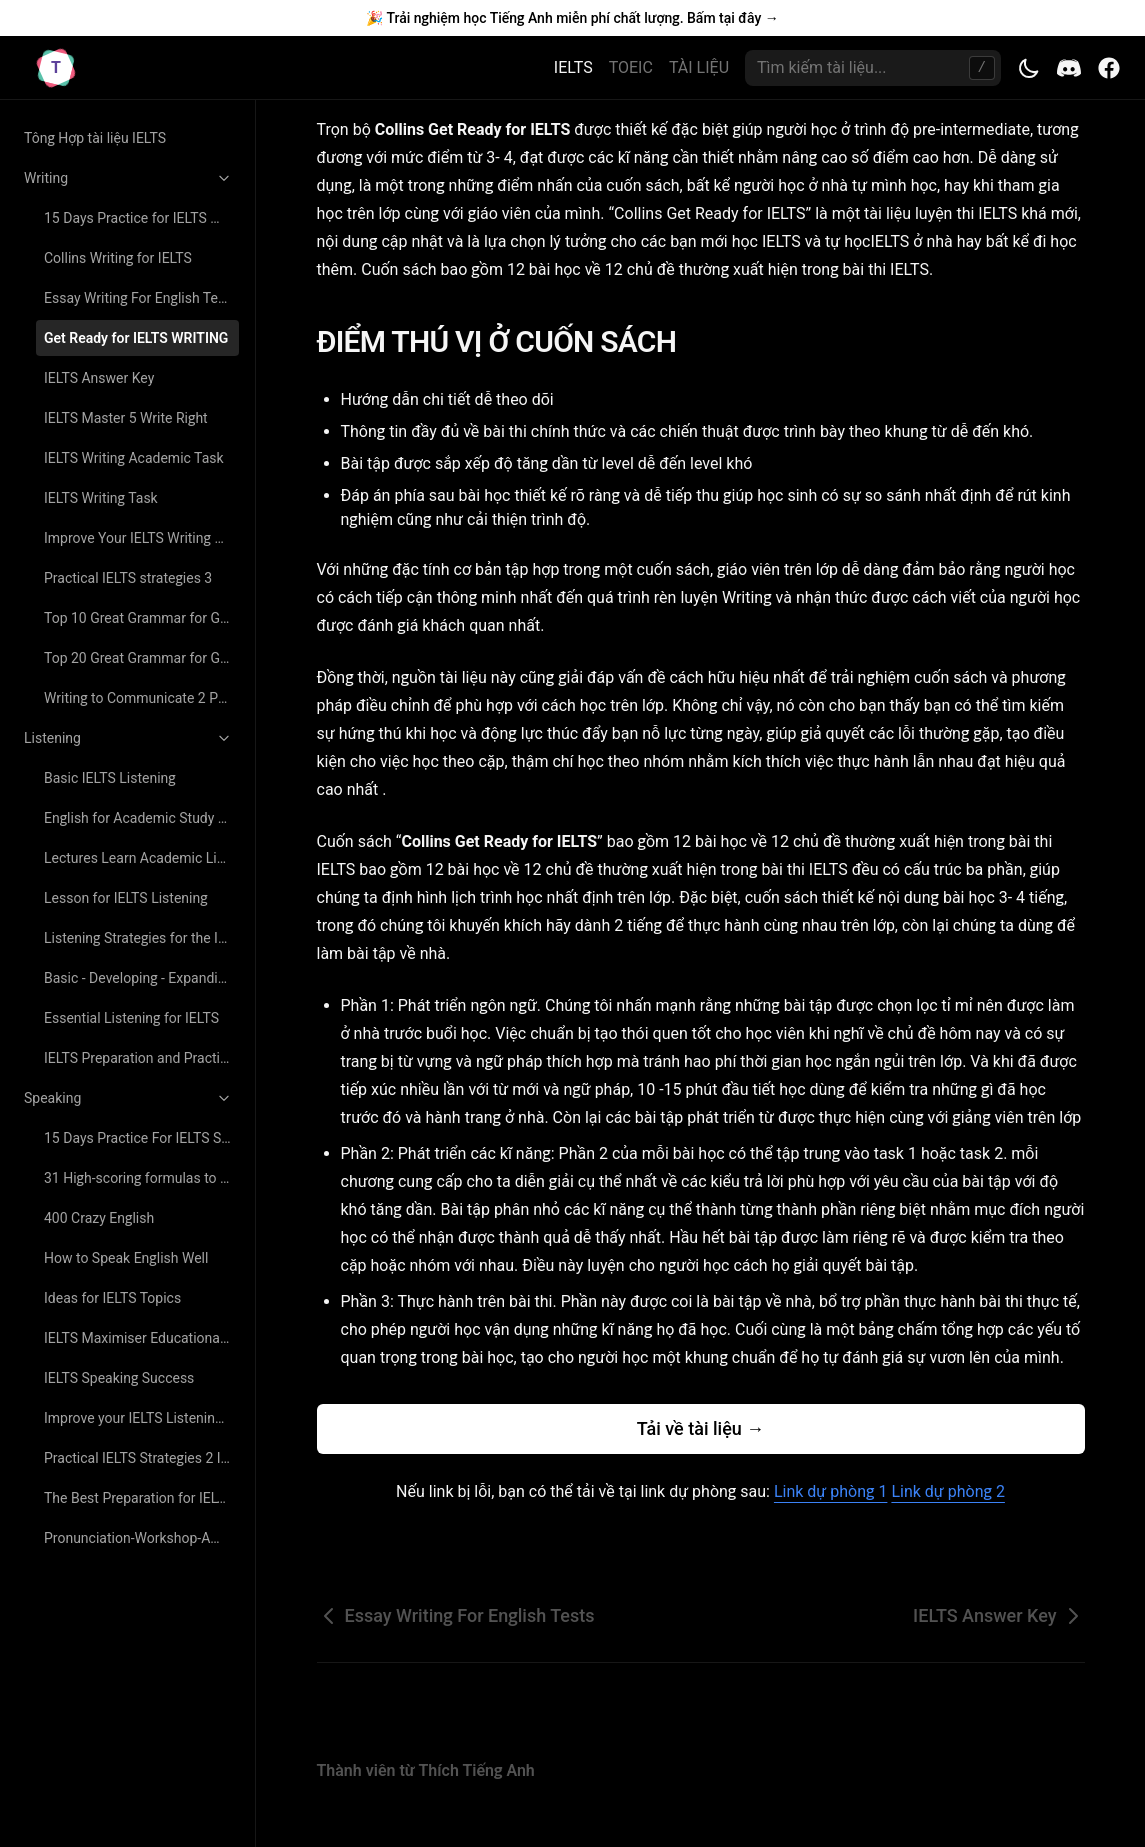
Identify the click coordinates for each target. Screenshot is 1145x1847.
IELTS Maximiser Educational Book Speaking (141, 1338)
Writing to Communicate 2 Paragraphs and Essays (141, 698)
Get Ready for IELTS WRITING (136, 338)
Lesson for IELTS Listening (126, 898)
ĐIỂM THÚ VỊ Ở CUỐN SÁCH (509, 341)
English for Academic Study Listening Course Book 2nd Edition (141, 818)
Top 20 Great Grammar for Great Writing (141, 658)
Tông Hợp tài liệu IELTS (95, 138)
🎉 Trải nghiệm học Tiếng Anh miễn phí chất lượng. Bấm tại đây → (572, 18)
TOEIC (631, 67)
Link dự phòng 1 (830, 1491)
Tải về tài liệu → (701, 1428)
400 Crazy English (99, 1218)
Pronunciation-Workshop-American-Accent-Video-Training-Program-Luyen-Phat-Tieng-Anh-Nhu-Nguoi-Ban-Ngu (141, 1538)
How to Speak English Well (126, 1258)
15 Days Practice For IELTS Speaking (141, 1138)
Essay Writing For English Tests (140, 298)
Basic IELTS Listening (110, 778)
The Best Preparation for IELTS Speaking (141, 1498)
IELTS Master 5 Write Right (126, 418)
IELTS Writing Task (101, 498)
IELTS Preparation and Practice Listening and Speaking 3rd (141, 1058)
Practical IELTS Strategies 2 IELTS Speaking (141, 1458)
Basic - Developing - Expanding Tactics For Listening (141, 978)
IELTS (573, 67)
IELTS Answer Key (99, 378)
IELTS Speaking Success (119, 1378)
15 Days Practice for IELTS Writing (141, 218)
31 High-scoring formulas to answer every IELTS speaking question (141, 1178)
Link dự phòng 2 (947, 1491)
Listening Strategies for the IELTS (141, 938)
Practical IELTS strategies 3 (128, 578)
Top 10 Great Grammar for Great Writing (141, 618)
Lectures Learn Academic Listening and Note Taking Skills (141, 858)
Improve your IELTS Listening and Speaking (141, 1418)
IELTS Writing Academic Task (134, 458)
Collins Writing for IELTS (118, 258)
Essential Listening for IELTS (131, 1018)
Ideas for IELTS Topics (112, 1298)
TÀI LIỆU (699, 67)
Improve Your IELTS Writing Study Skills (141, 538)
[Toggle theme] (1029, 68)
